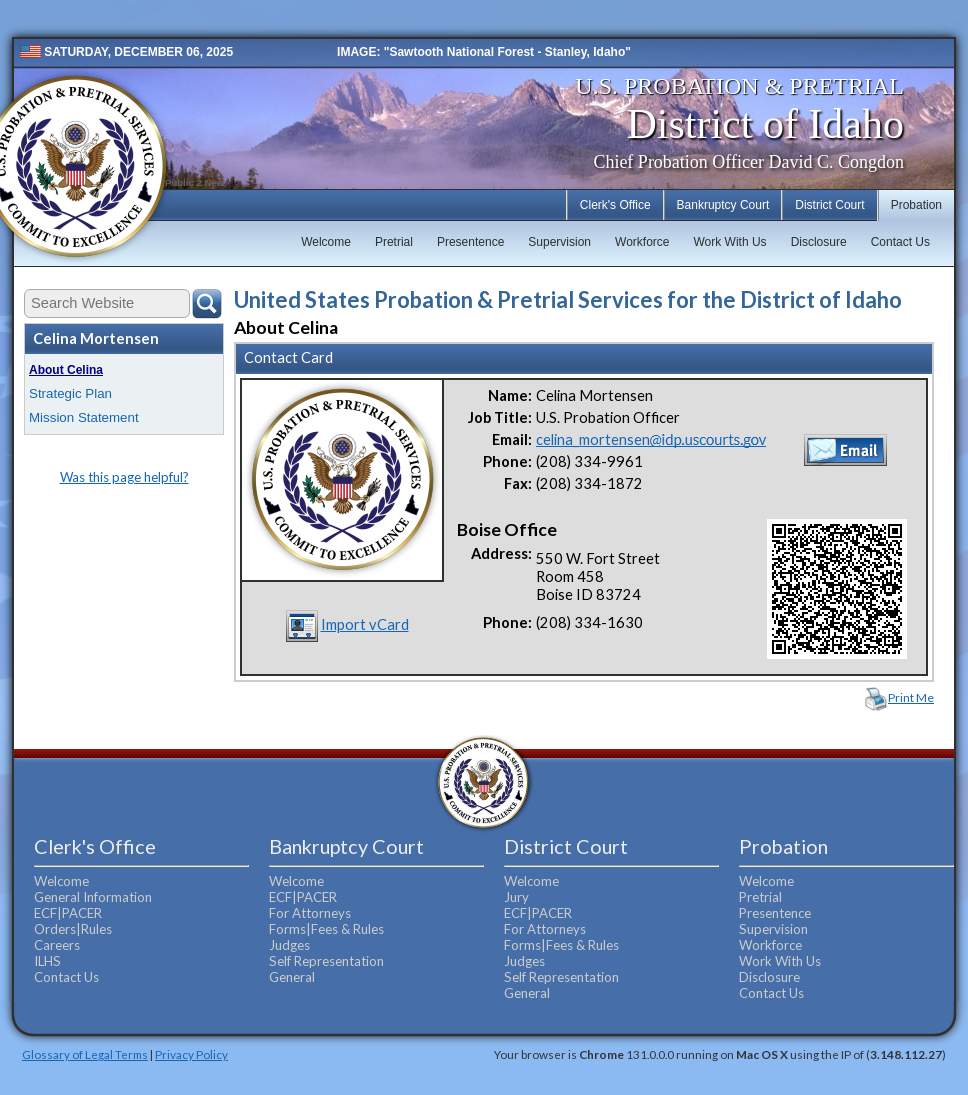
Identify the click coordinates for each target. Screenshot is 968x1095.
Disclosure (819, 242)
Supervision (559, 242)
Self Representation (326, 961)
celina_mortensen (651, 439)
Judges (289, 945)
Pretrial (394, 242)
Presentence (470, 242)
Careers (57, 945)
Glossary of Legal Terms (85, 1054)
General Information (93, 897)
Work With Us (730, 242)
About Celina (66, 370)
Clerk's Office (615, 205)
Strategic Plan (70, 393)
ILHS (47, 961)
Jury (516, 897)
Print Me (911, 697)
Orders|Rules (73, 929)
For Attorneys (310, 913)
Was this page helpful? (124, 477)
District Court (829, 205)
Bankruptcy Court (723, 205)
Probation (916, 205)
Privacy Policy (191, 1054)
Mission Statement (84, 417)
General (292, 977)
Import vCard (365, 624)
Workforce (642, 242)
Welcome (326, 242)
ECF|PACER (68, 913)
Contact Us (900, 242)
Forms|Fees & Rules (326, 929)
